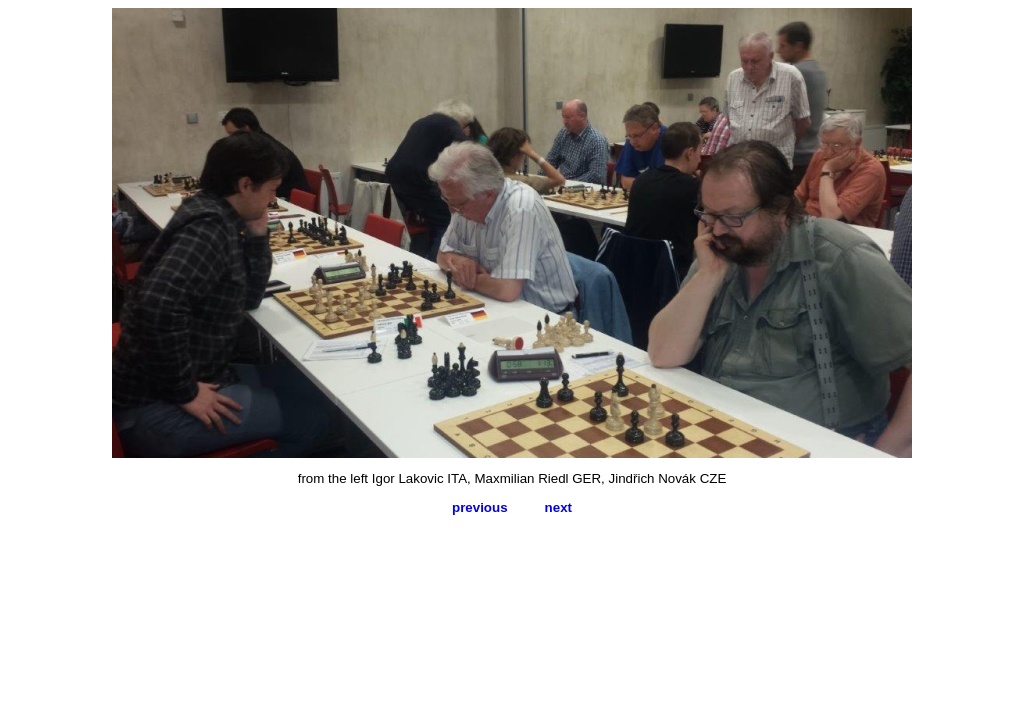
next (558, 507)
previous (480, 507)
